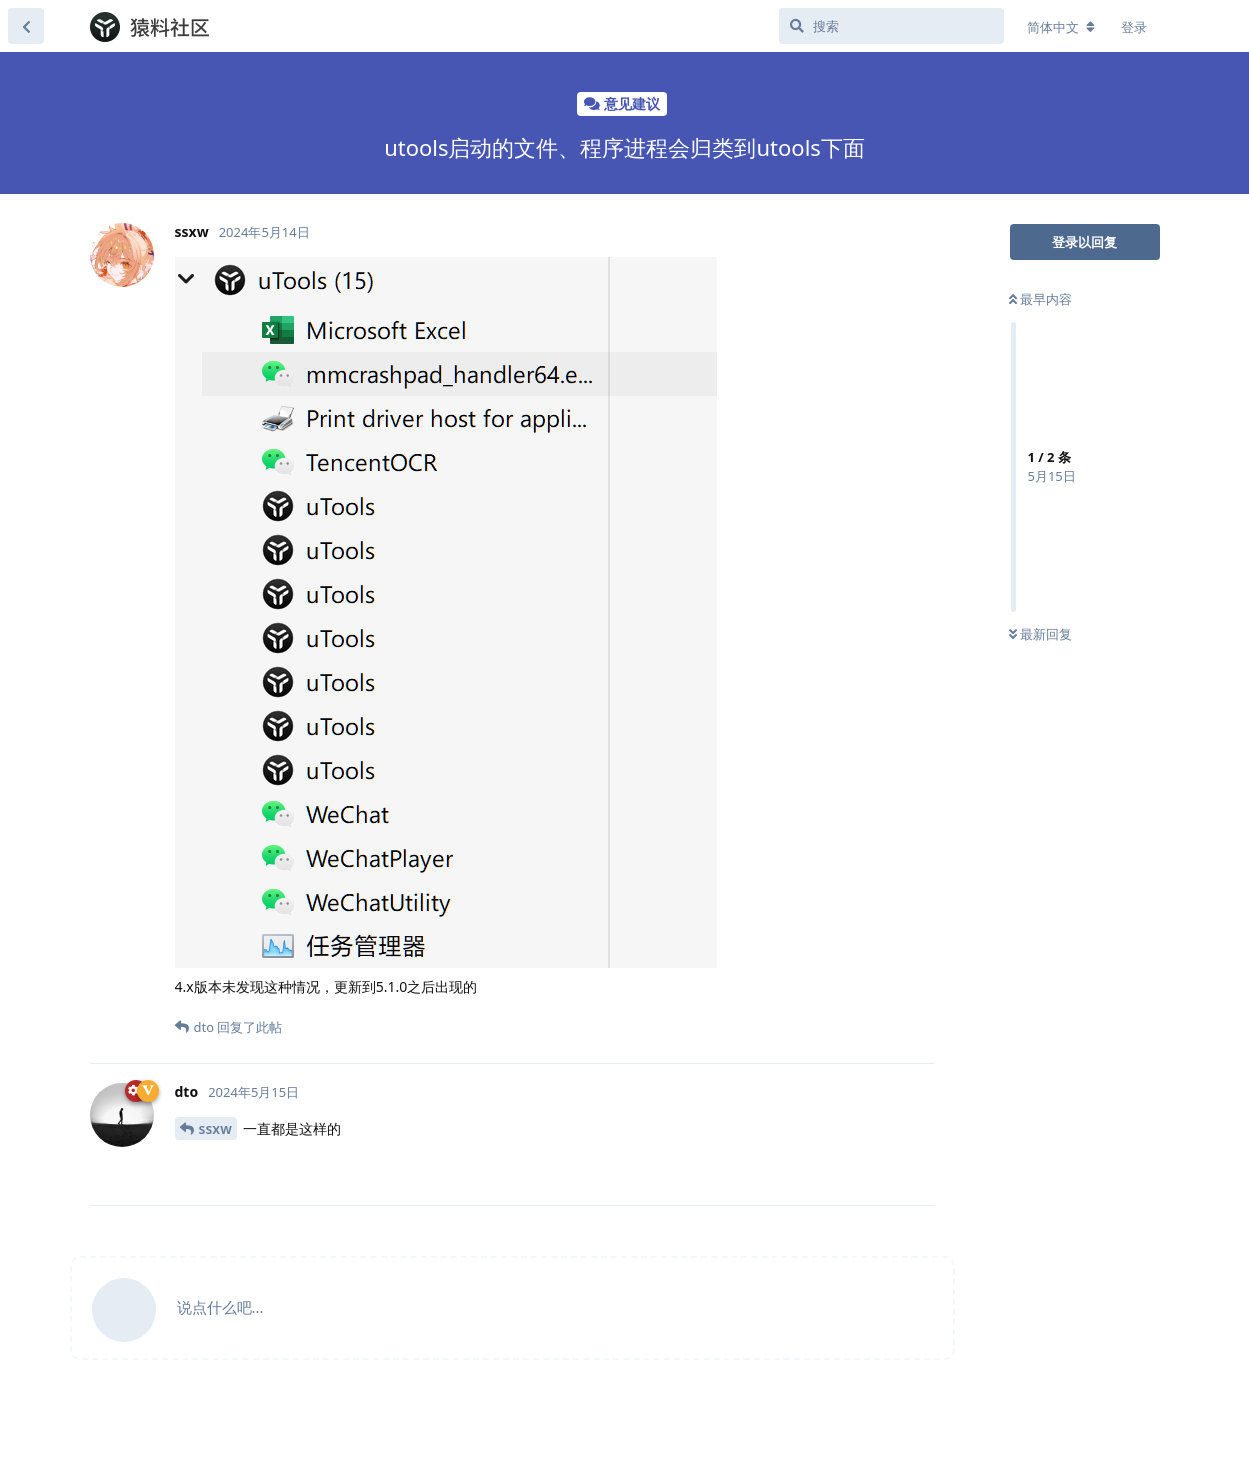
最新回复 (1040, 634)
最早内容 (1040, 299)
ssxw (215, 1128)
